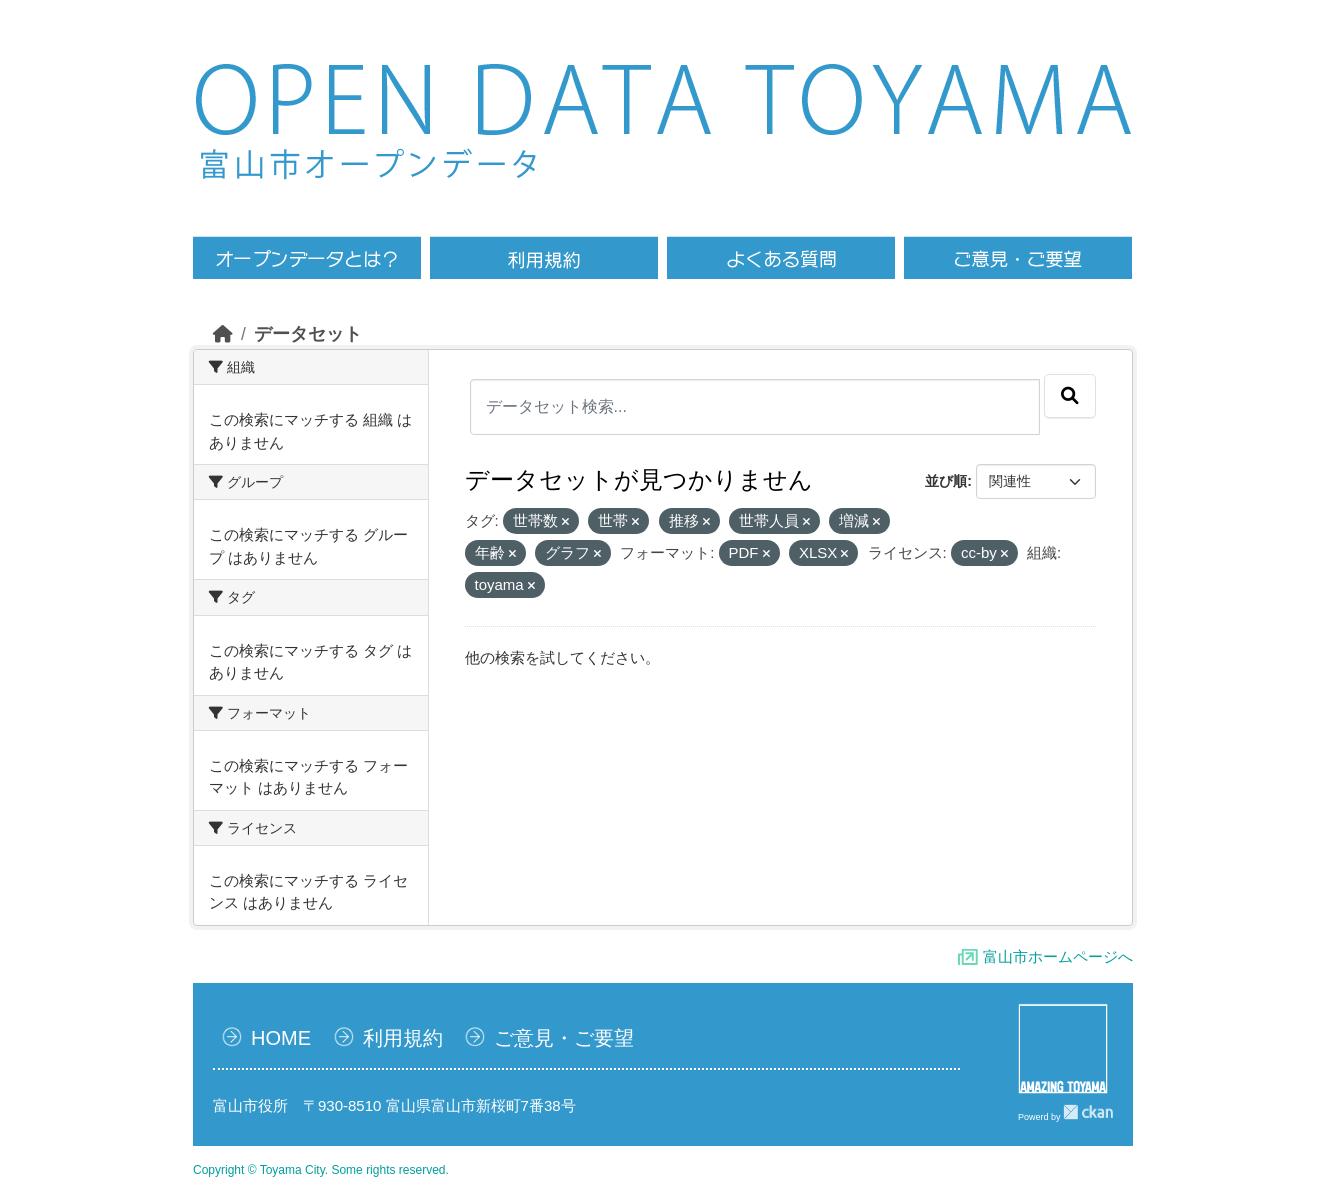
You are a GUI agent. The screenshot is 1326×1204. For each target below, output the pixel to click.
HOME (281, 1038)
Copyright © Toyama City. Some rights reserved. (321, 1170)
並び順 (946, 481)
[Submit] (1070, 396)
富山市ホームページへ (1058, 956)
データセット (308, 334)
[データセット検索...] (755, 407)
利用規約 (403, 1038)
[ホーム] (223, 334)
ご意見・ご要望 (564, 1038)
